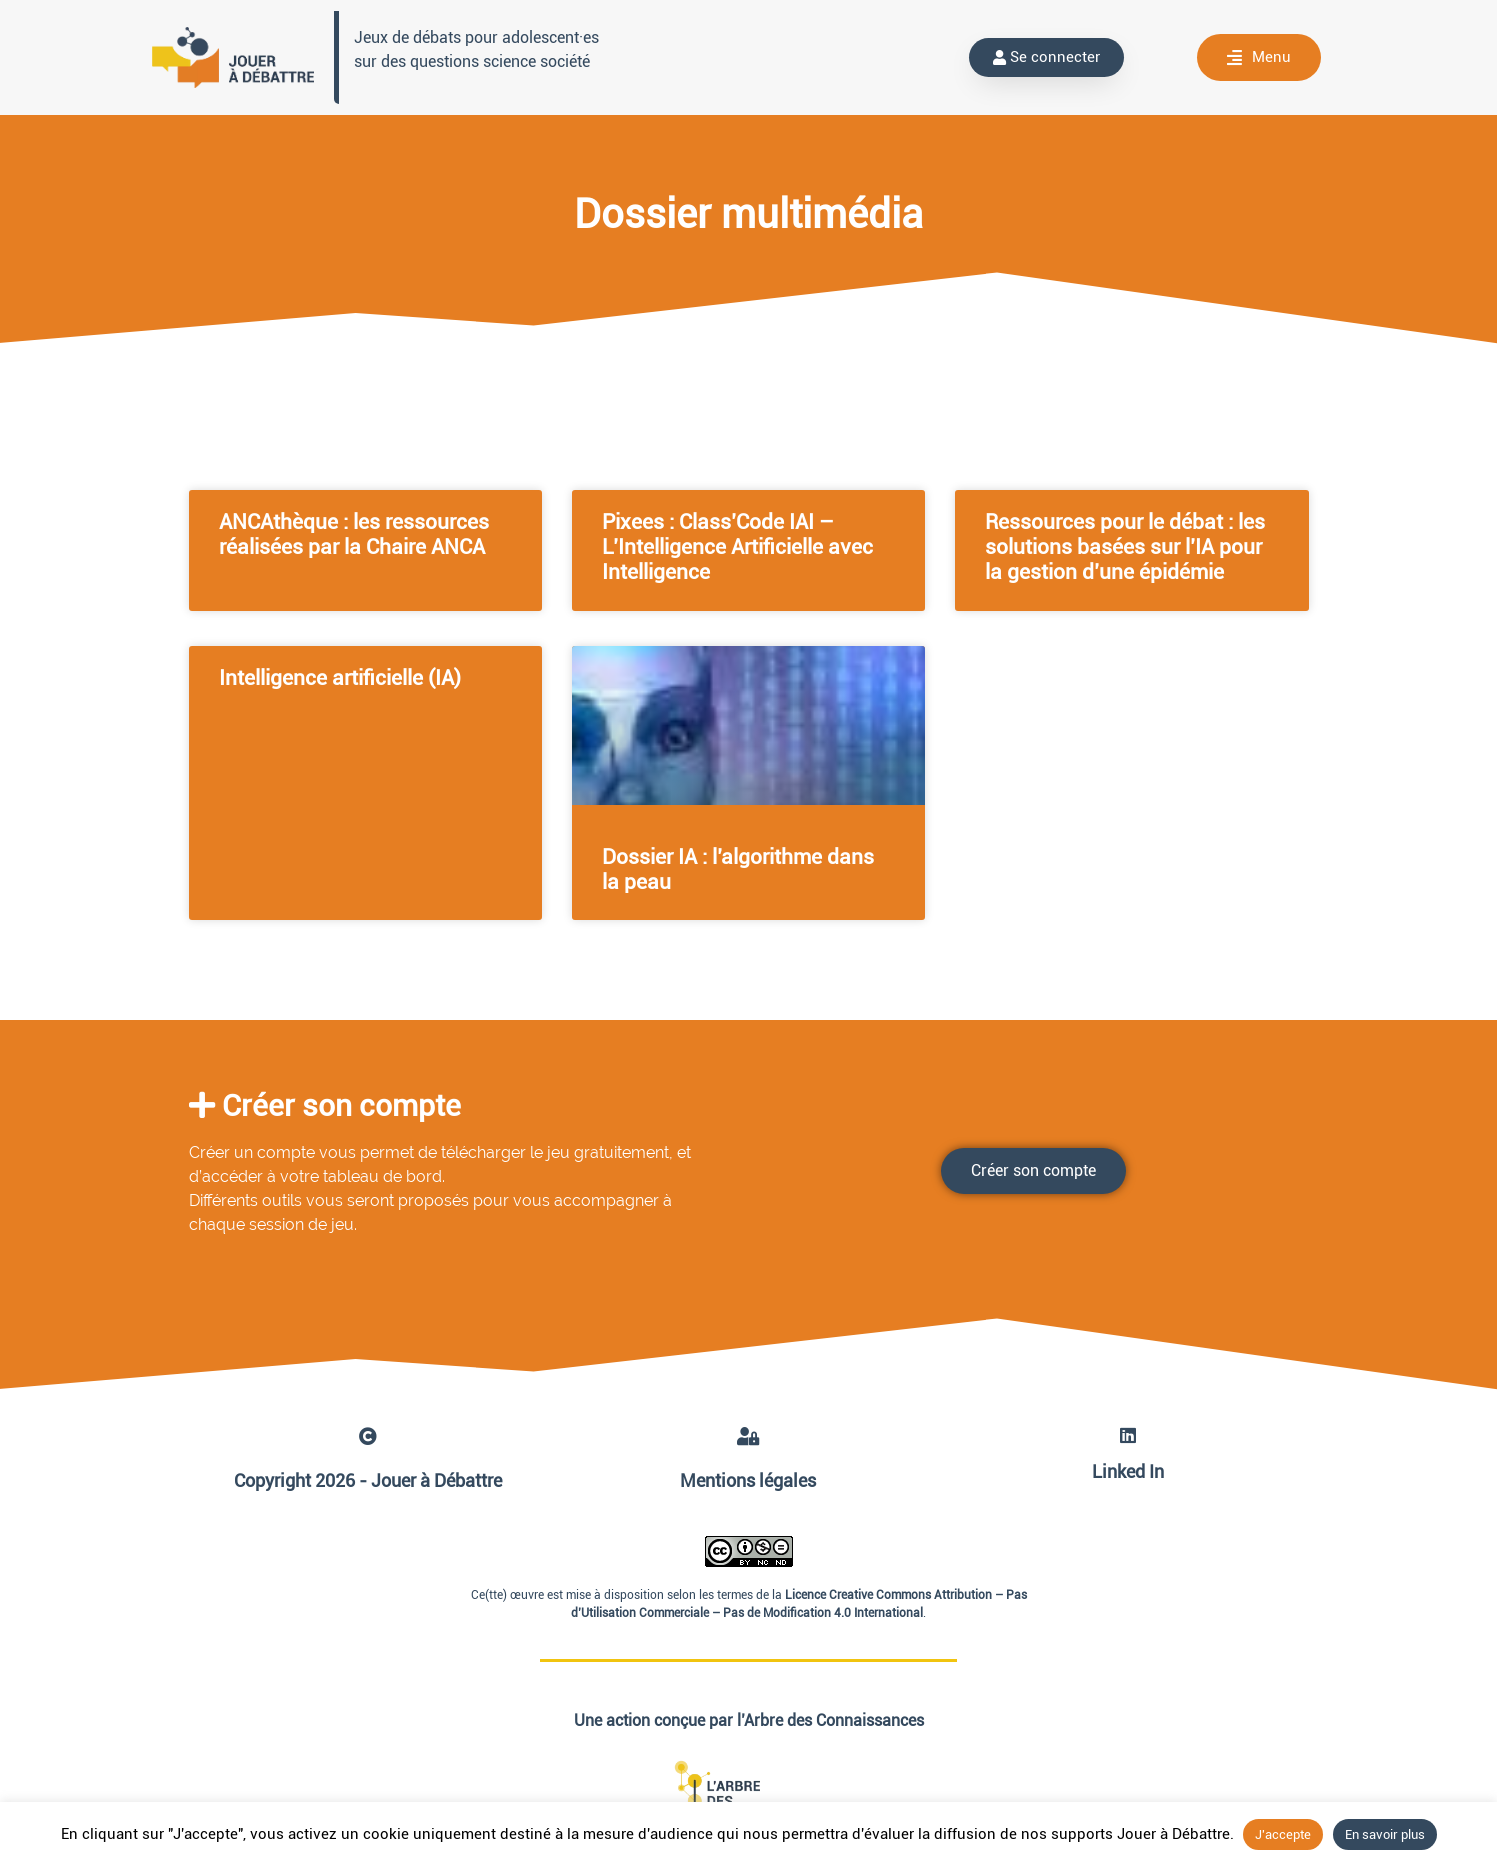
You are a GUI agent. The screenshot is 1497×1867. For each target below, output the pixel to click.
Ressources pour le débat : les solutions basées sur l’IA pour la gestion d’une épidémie (1125, 547)
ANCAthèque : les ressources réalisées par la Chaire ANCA (354, 534)
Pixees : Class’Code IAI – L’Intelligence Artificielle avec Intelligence (737, 547)
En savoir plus (1385, 1834)
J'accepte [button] (1283, 1834)
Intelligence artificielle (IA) (340, 678)
